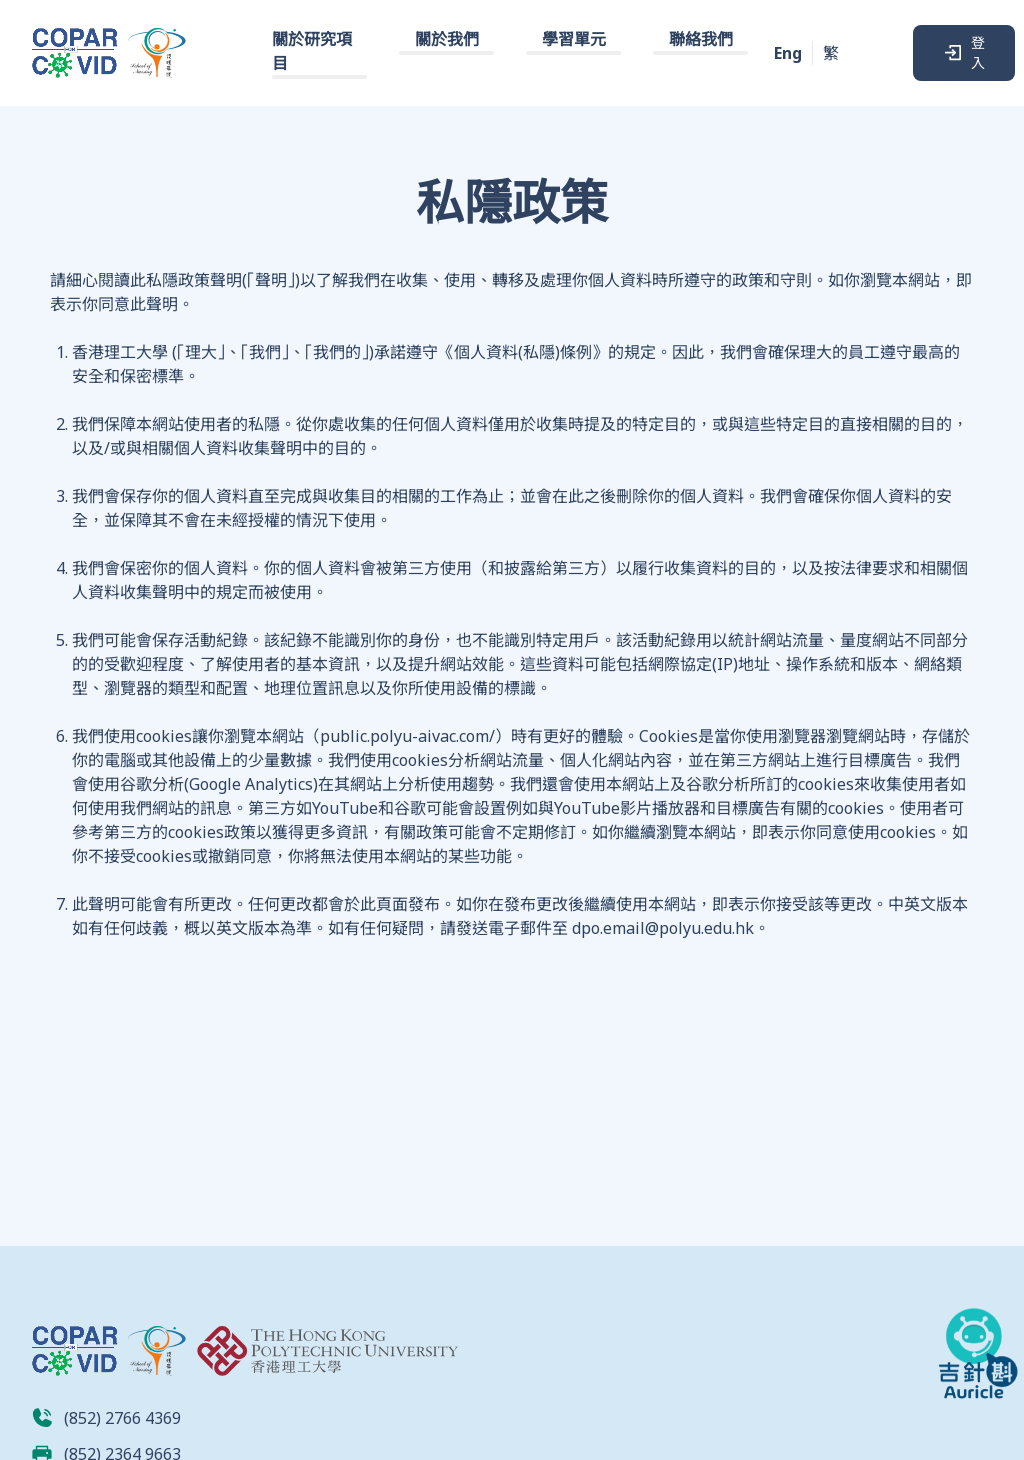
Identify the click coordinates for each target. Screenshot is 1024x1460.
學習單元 (574, 39)
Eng (788, 53)
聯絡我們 (701, 39)
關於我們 (447, 39)
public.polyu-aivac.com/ (407, 736)
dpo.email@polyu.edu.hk (663, 928)
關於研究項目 (312, 51)
